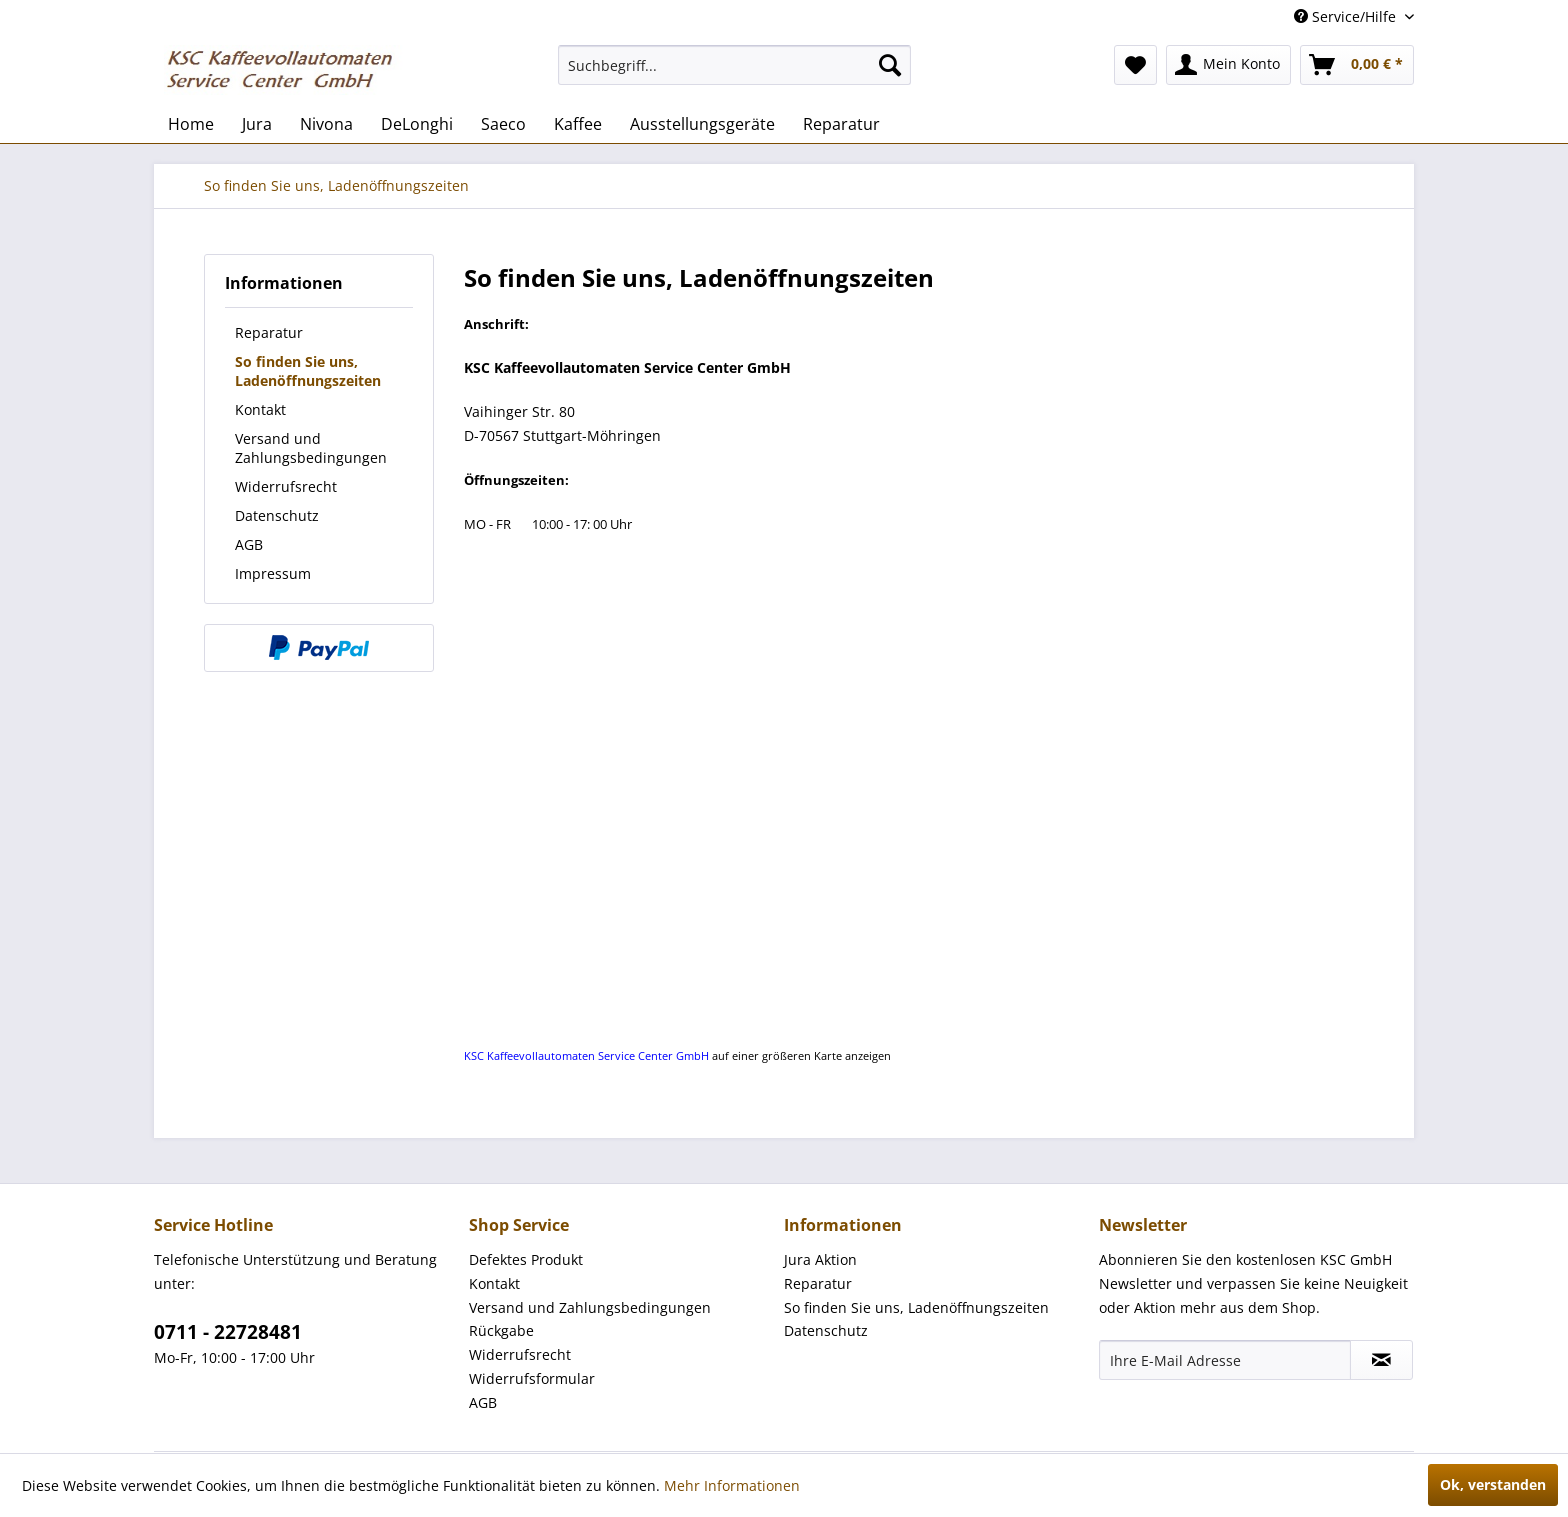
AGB (249, 544)
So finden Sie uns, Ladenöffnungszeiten (308, 371)
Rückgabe (501, 1330)
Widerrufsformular (532, 1378)
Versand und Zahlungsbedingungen (311, 448)
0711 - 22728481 (228, 1332)
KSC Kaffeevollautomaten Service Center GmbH (586, 1055)
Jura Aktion (820, 1259)
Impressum (273, 573)
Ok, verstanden (1493, 1484)
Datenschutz (277, 515)
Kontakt (260, 409)
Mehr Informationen (732, 1485)
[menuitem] (734, 65)
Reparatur (269, 332)
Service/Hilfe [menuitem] (1347, 16)
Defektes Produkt (526, 1259)
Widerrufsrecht (286, 486)
